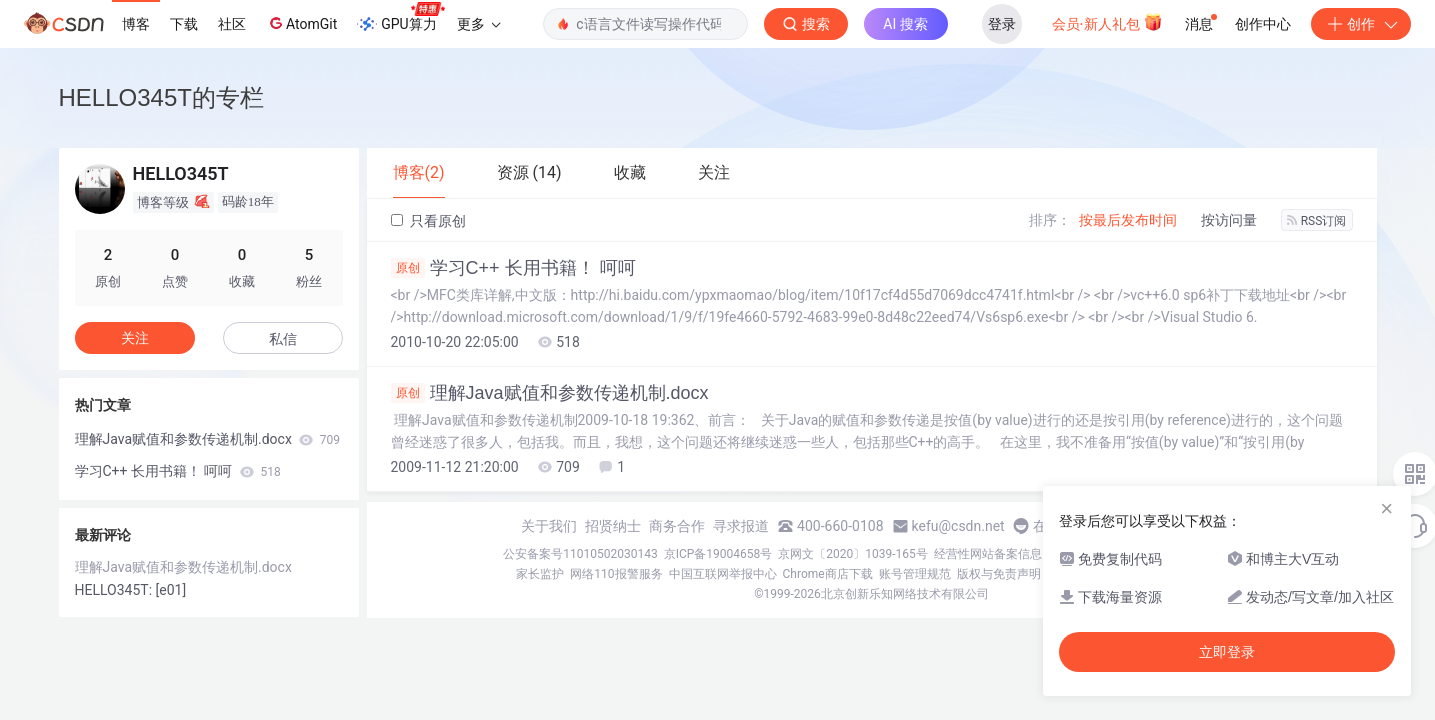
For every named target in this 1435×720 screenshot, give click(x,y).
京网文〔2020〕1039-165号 (853, 554)
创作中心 (1263, 24)
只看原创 (428, 221)
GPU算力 (400, 18)
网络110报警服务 (616, 574)
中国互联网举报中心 (723, 574)
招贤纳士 (613, 526)
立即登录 (1227, 652)
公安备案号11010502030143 (580, 554)
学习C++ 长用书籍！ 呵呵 (513, 268)
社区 (232, 24)
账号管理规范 (915, 574)
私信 (283, 339)
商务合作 (677, 526)
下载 (184, 24)
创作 (1361, 24)
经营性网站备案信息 (988, 554)
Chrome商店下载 (828, 574)
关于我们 (549, 526)
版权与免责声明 (999, 574)
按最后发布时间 (1128, 220)
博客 (136, 24)
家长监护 (540, 574)
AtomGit (301, 23)
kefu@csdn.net (958, 526)
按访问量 (1229, 220)
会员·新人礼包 (1107, 22)
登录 (1002, 24)
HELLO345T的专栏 (161, 97)
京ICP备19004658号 (718, 554)
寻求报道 (741, 526)
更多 (479, 24)
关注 (135, 338)
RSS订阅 (1317, 221)
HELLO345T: (115, 590)
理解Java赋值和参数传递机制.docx (550, 393)
